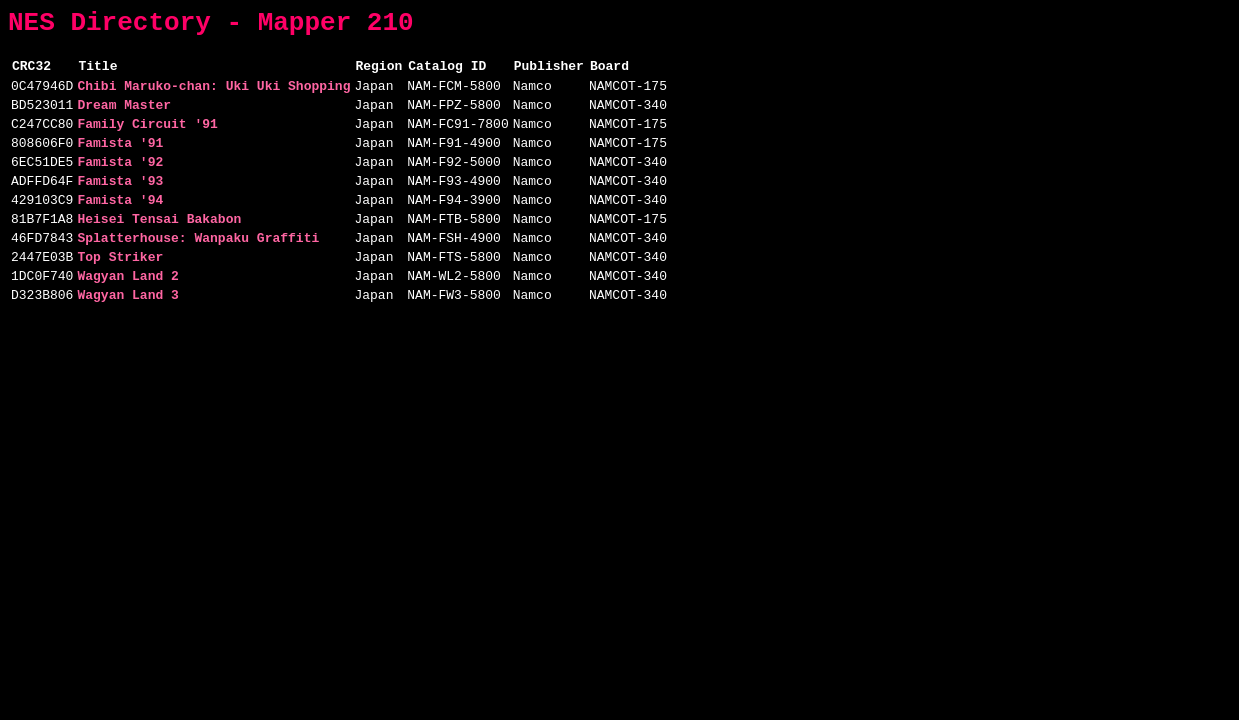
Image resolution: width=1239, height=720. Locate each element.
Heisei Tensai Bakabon (159, 251)
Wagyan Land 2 (127, 317)
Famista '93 (120, 207)
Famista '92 (120, 185)
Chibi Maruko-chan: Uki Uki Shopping (213, 97)
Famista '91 (120, 163)
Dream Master (124, 119)
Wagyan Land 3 (127, 339)
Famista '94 (120, 229)
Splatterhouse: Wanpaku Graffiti (198, 273)
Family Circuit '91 (147, 141)
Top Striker (120, 295)
